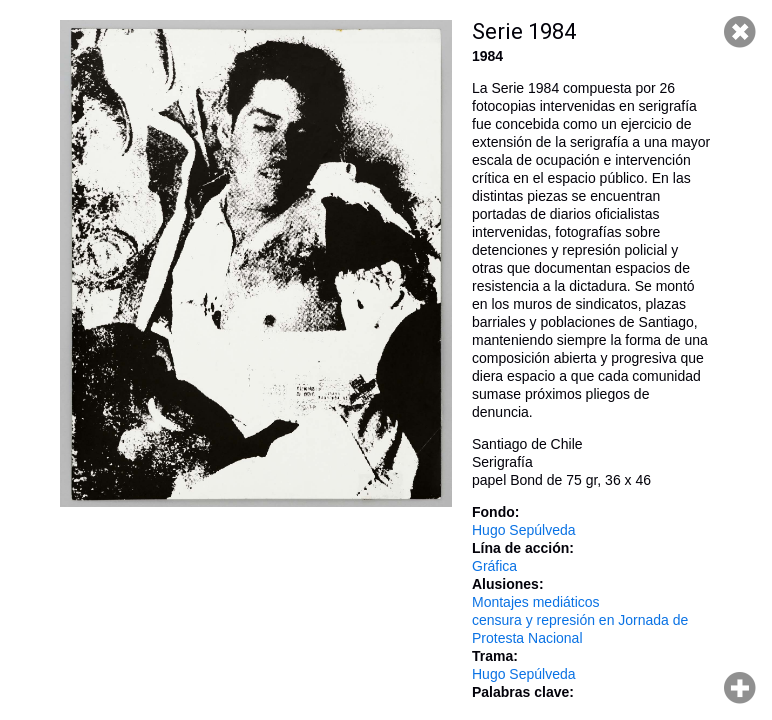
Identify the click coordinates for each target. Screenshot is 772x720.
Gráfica (494, 566)
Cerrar (740, 32)
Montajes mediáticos (536, 602)
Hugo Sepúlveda (524, 530)
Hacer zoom (740, 688)
